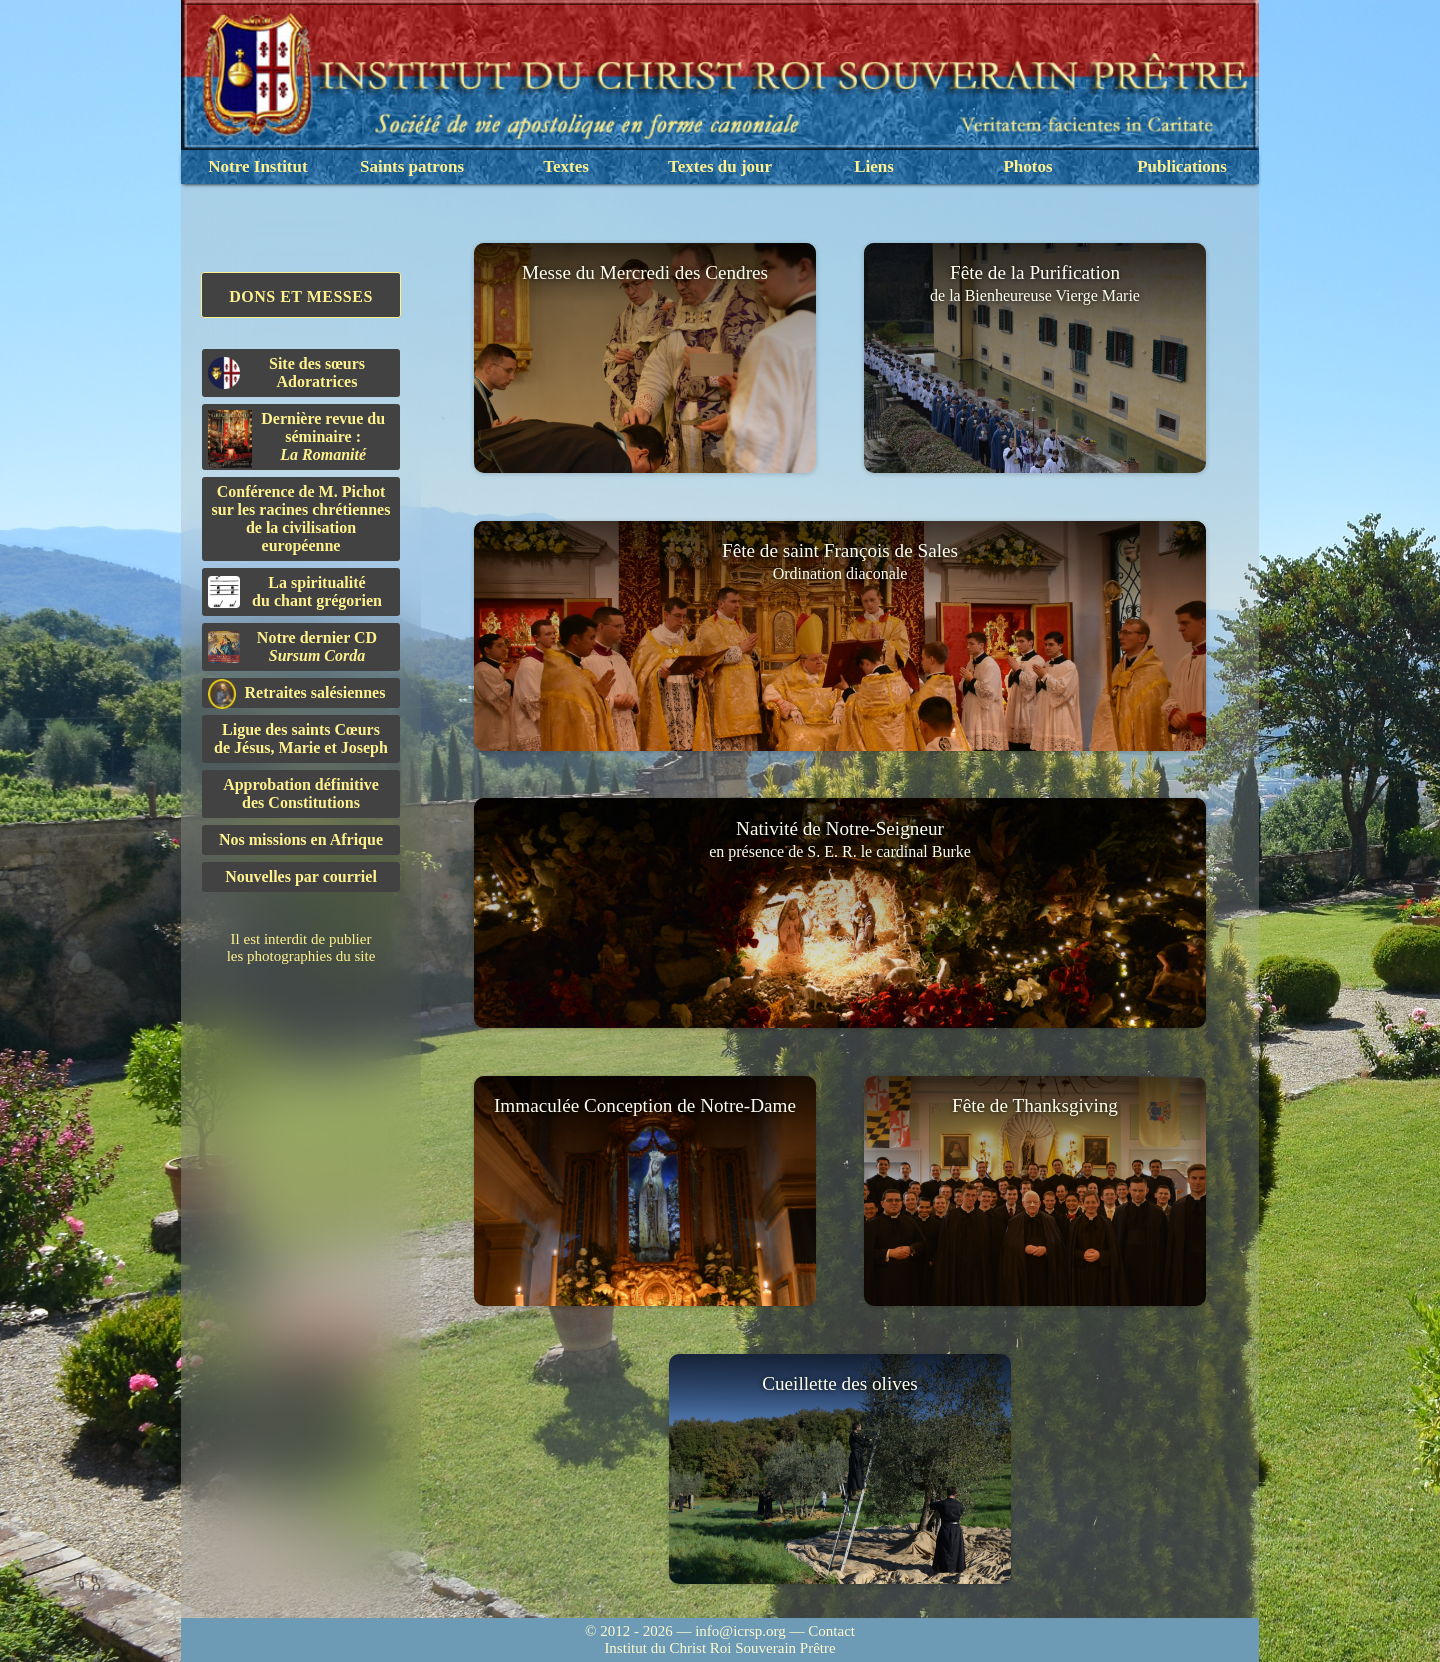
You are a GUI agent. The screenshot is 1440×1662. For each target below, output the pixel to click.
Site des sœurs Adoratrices (286, 372)
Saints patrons (412, 166)
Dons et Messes (301, 296)
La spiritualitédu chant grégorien (295, 591)
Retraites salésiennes (296, 693)
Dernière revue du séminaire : (296, 439)
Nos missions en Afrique (301, 839)
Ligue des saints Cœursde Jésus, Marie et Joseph (301, 738)
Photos (1027, 166)
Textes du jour (720, 166)
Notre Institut (257, 166)
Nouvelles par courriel (301, 876)
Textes (566, 166)
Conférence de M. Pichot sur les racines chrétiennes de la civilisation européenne (301, 518)
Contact (831, 1631)
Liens (874, 166)
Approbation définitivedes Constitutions (301, 793)
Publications (1182, 166)
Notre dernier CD (292, 646)
